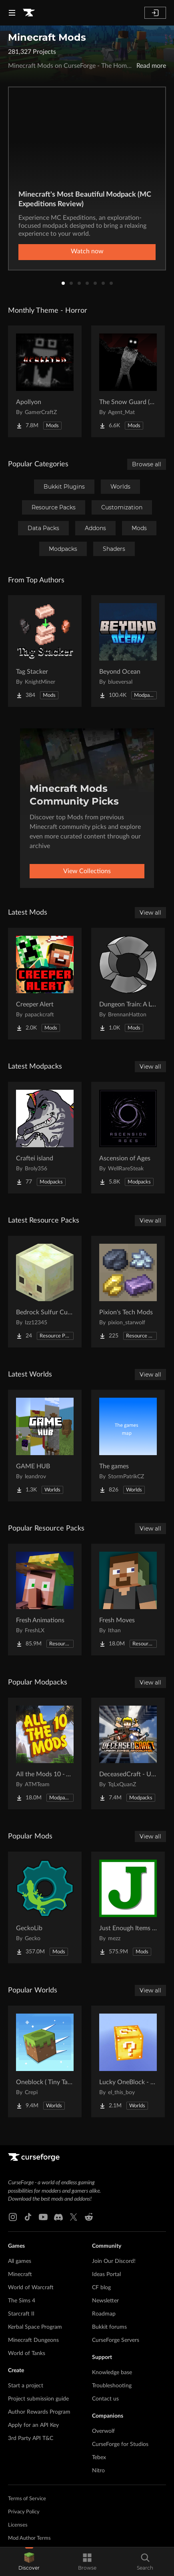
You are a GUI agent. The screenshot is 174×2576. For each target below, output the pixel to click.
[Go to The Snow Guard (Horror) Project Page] (128, 381)
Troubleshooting (112, 2386)
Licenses (18, 2525)
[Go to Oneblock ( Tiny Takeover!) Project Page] (45, 2061)
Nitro (98, 2470)
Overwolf (103, 2431)
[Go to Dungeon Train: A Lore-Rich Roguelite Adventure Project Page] (128, 983)
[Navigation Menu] (12, 13)
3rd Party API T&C (30, 2438)
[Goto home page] (28, 12)
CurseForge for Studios (120, 2444)
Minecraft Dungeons (33, 2340)
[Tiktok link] (28, 2217)
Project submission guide (38, 2399)
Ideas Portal (106, 2274)
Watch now (87, 251)
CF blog (101, 2287)
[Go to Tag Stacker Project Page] (45, 651)
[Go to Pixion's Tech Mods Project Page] (128, 1291)
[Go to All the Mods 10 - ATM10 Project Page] (45, 1753)
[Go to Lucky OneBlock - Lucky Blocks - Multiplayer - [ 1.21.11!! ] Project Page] (128, 2061)
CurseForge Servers (115, 2340)
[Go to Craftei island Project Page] (45, 1137)
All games (19, 2261)
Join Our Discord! (114, 2261)
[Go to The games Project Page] (128, 1445)
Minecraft (20, 2274)
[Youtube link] (43, 2217)
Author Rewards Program (39, 2412)
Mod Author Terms (29, 2538)
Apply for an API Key (33, 2425)
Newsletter (105, 2301)
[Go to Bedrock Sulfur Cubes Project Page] (45, 1291)
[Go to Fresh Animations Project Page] (45, 1599)
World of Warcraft (31, 2287)
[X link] (73, 2217)
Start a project (25, 2386)
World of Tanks (26, 2353)
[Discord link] (58, 2217)
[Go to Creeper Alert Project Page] (45, 983)
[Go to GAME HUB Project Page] (45, 1445)
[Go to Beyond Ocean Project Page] (128, 651)
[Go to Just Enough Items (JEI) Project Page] (128, 1907)
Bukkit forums (109, 2327)
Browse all (146, 464)
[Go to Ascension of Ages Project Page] (128, 1137)
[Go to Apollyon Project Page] (45, 381)
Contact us (105, 2399)
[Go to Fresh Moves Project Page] (128, 1599)
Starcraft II (21, 2314)
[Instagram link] (13, 2217)
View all (150, 912)
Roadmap (104, 2314)
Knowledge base (112, 2372)
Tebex (99, 2457)
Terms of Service (27, 2498)
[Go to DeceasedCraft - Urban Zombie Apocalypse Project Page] (128, 1753)
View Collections (87, 871)
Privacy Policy (24, 2512)
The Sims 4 (21, 2301)
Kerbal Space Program (35, 2327)
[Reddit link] (89, 2217)
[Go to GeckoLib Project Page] (45, 1907)
